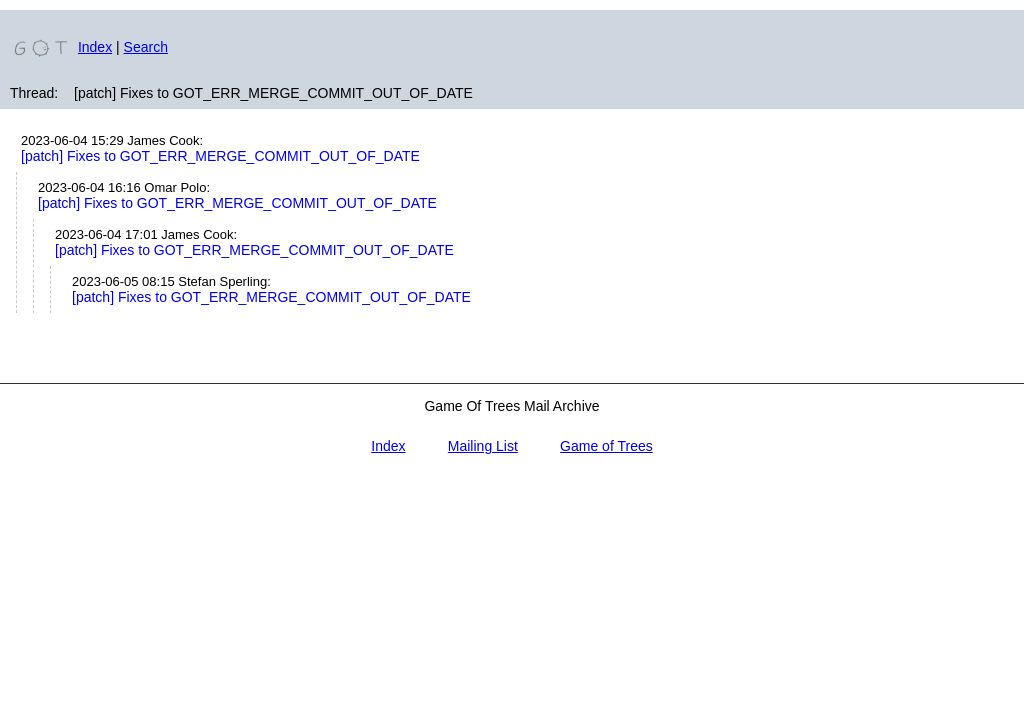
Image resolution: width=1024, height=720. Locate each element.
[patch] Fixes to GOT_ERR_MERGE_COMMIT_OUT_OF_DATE (220, 156)
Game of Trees (606, 446)
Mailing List (483, 446)
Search (146, 47)
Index (95, 47)
